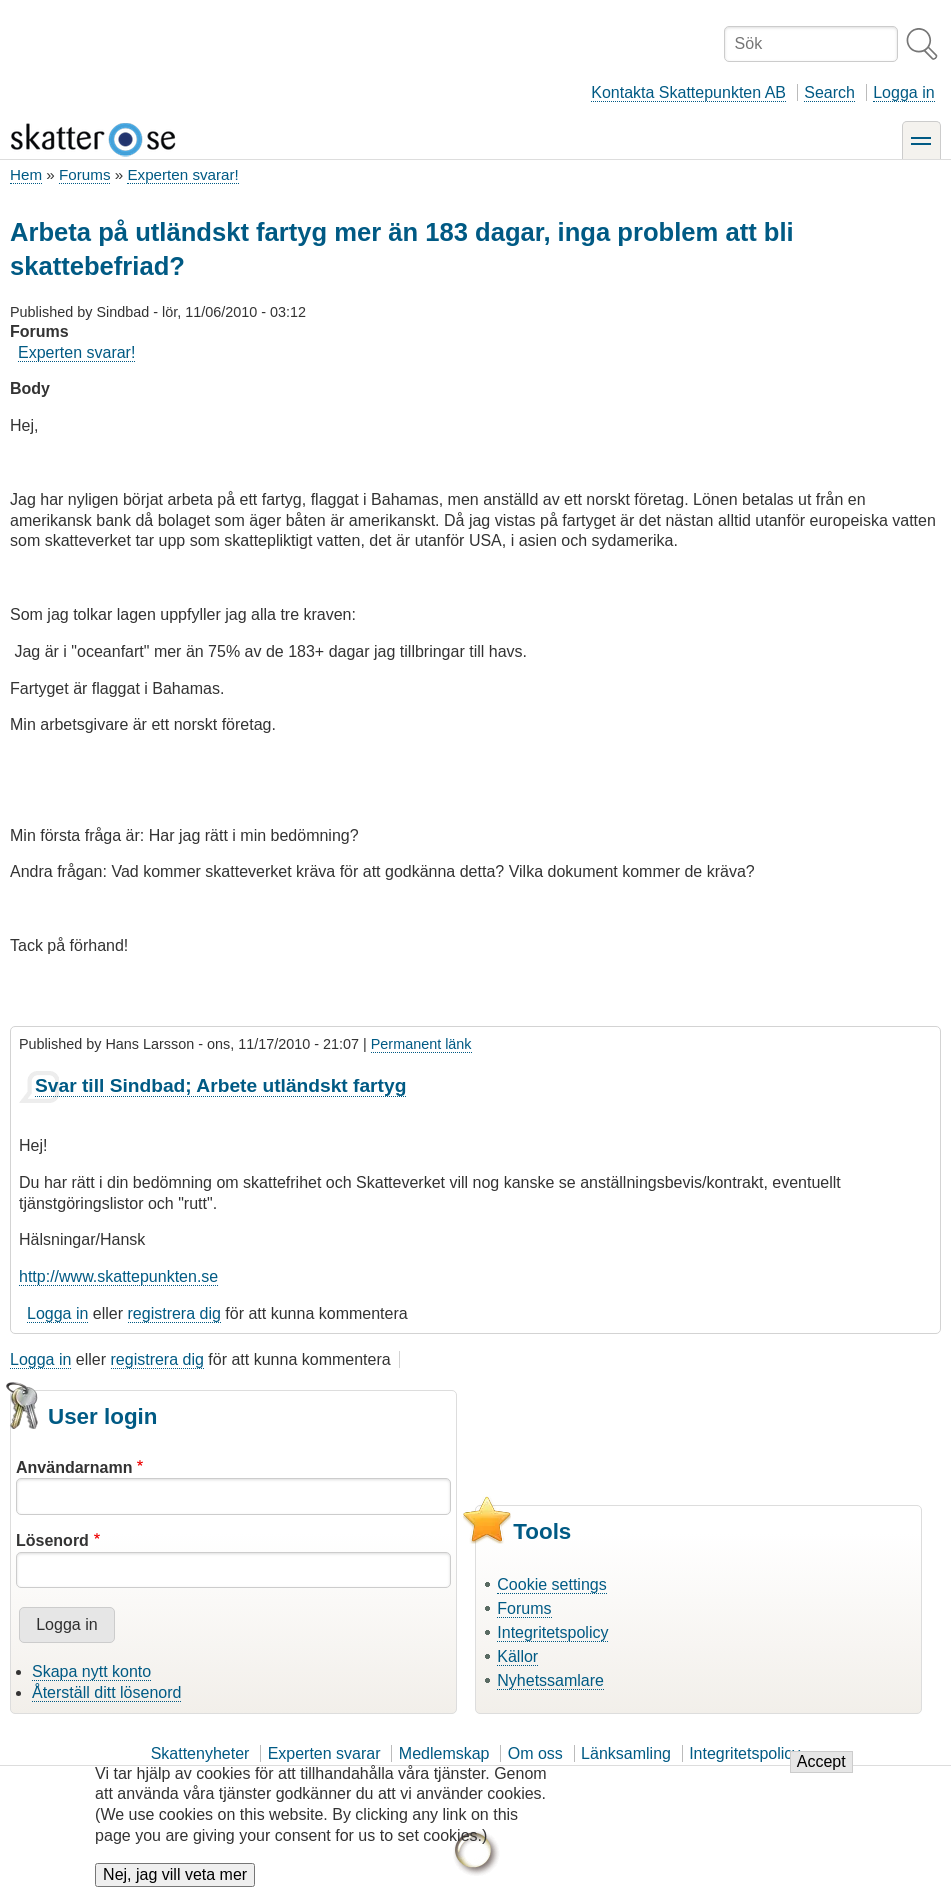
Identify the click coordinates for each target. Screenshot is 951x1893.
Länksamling (626, 1753)
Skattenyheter (200, 1753)
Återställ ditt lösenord (106, 1692)
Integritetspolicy (552, 1632)
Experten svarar (324, 1753)
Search (829, 92)
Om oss (535, 1753)
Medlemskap (444, 1753)
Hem (26, 174)
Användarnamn (74, 1467)
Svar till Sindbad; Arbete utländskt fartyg (220, 1085)
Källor (517, 1656)
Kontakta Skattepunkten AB (688, 92)
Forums (84, 174)
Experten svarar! (182, 174)
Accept (821, 1771)
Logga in (903, 92)
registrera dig (174, 1313)
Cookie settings (551, 1584)
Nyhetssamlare (550, 1680)
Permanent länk (421, 1044)
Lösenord (52, 1540)
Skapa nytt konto (91, 1671)
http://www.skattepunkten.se (118, 1276)
